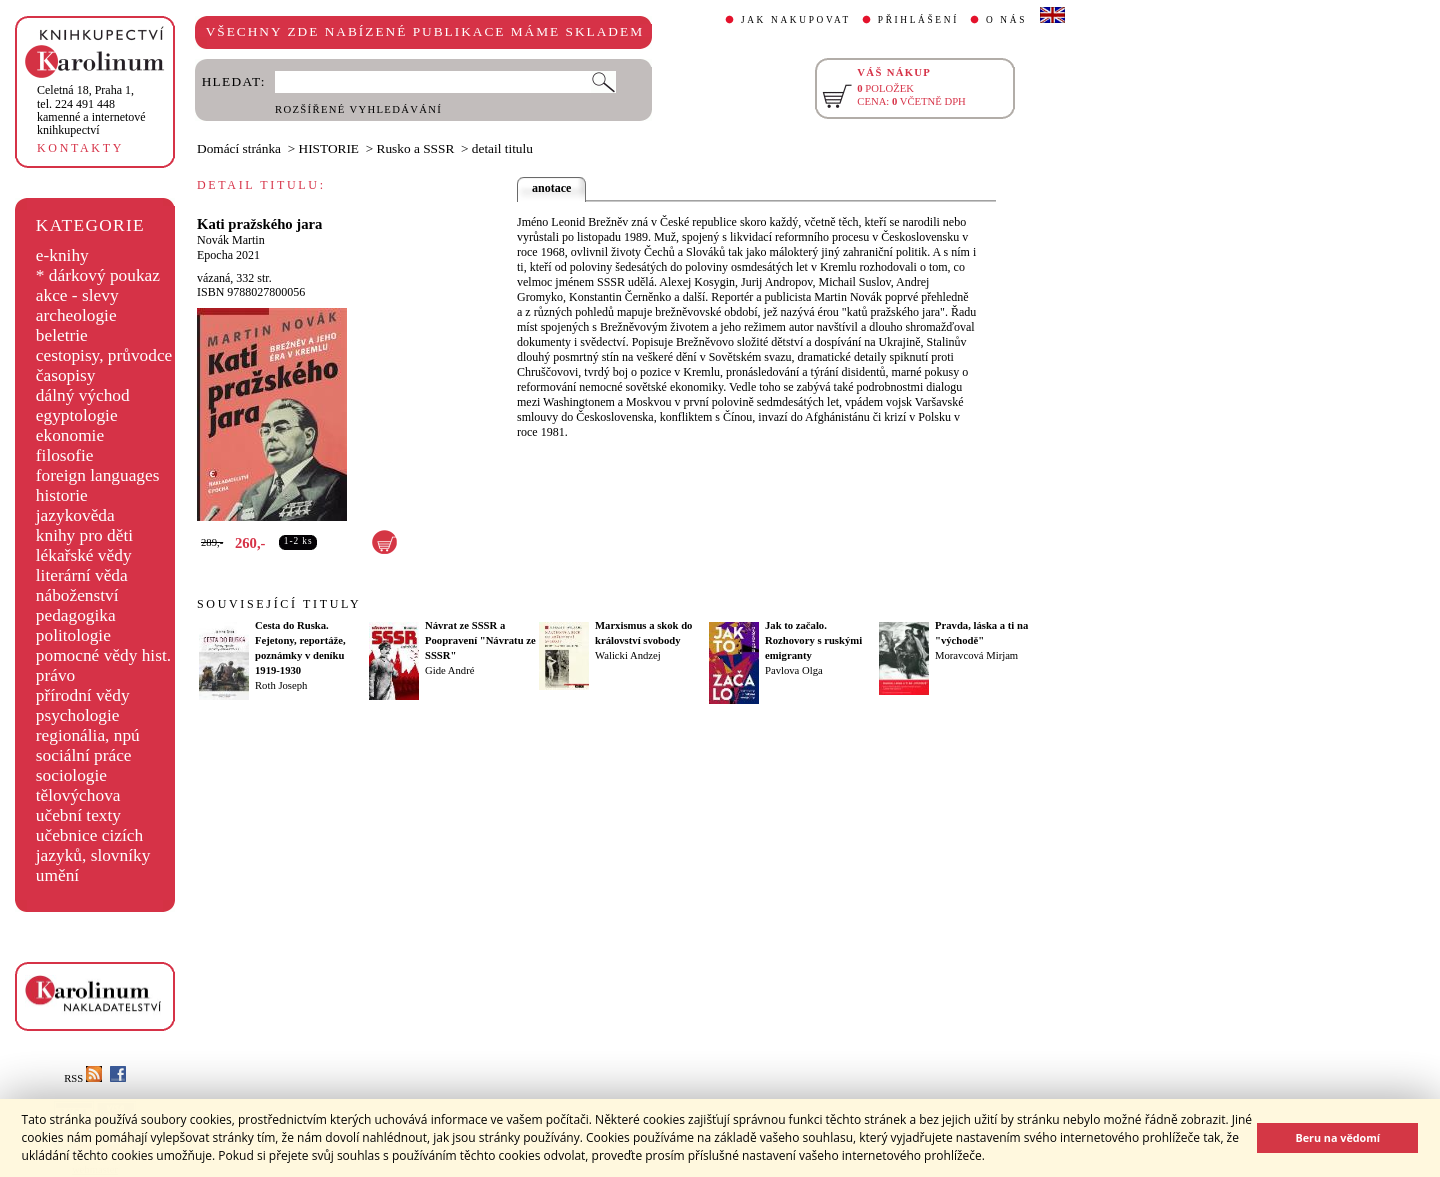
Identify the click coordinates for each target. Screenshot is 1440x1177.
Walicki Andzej (628, 655)
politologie (73, 635)
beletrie (62, 335)
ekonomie (70, 435)
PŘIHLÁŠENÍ (918, 20)
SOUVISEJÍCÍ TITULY (279, 604)
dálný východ (83, 395)
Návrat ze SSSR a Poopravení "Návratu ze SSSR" (480, 640)
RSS (83, 1078)
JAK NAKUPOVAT (796, 20)
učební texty (78, 815)
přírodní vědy (83, 695)
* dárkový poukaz (98, 275)
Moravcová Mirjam (976, 655)
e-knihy (62, 255)
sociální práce (84, 755)
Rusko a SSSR (416, 148)
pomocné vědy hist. (103, 655)
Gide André (449, 670)
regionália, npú (88, 735)
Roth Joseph (281, 685)
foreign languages (98, 475)
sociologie (71, 775)
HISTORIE (329, 148)
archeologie (76, 315)
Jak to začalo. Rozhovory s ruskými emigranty (813, 640)
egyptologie (77, 415)
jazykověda (75, 515)
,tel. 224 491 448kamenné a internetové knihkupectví (91, 110)
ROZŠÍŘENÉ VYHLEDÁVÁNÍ (358, 109)
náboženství (77, 595)
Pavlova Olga (794, 670)
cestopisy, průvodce (104, 355)
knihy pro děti (84, 535)
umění (57, 875)
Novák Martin (231, 240)
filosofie (65, 455)
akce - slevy (77, 295)
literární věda (82, 575)
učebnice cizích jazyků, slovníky (93, 845)
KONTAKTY (80, 148)
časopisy (66, 375)
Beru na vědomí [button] (1337, 1137)
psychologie (78, 715)
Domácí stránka (239, 148)
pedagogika (76, 615)
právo (55, 675)
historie (62, 495)
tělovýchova (78, 795)
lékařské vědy (84, 555)
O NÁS (1006, 20)
